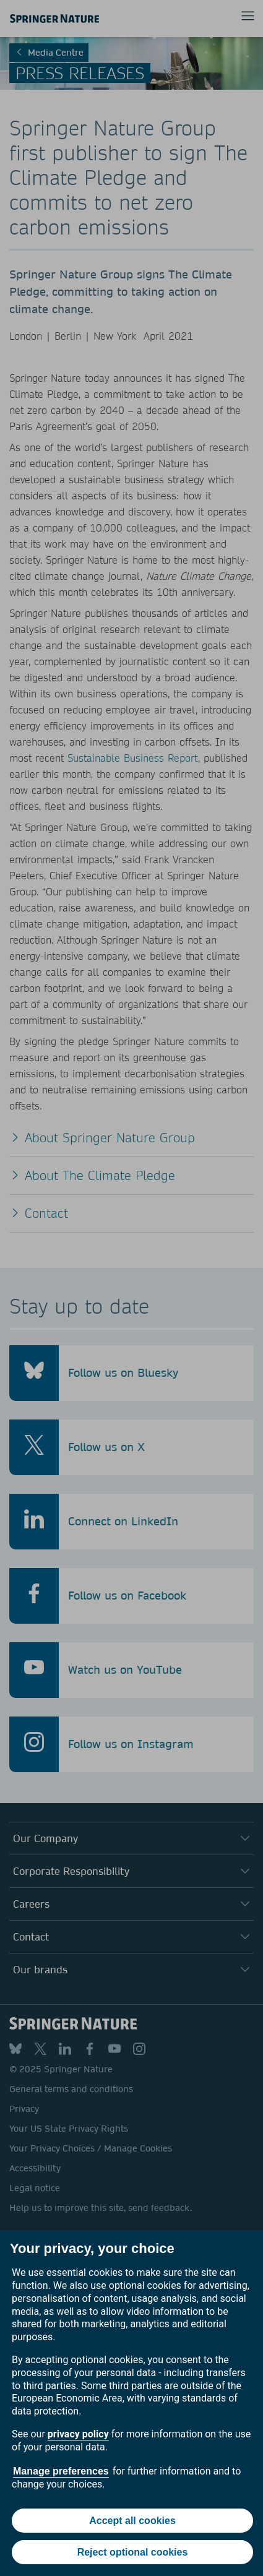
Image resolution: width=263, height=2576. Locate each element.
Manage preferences (61, 2471)
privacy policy (78, 2434)
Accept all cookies (132, 2520)
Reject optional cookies (132, 2552)
